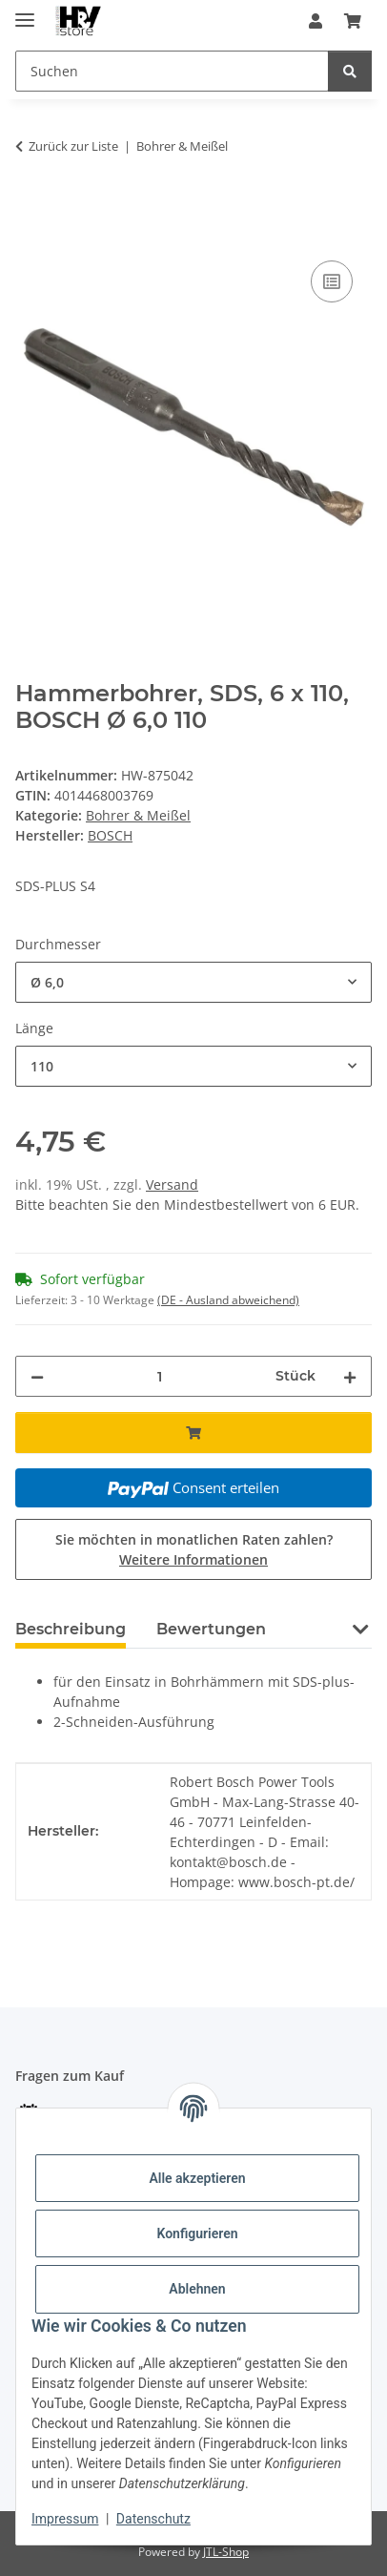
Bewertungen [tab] (211, 1629)
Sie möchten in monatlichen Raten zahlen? (194, 1549)
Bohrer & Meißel (138, 815)
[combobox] (193, 982)
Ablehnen (197, 2288)
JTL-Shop (226, 2552)
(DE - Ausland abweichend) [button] (228, 1300)
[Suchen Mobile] (172, 71)
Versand (172, 1184)
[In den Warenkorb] (30, 206)
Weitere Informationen (193, 1559)
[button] (315, 21)
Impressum (64, 2518)
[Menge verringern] (37, 1376)
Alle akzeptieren (197, 2178)
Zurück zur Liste (73, 146)
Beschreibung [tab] (70, 1629)
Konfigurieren (196, 2233)
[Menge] (159, 1376)
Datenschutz (153, 2518)
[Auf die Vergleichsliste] (332, 281)
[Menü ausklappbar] (24, 12)
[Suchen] (350, 71)
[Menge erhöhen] (350, 1376)
